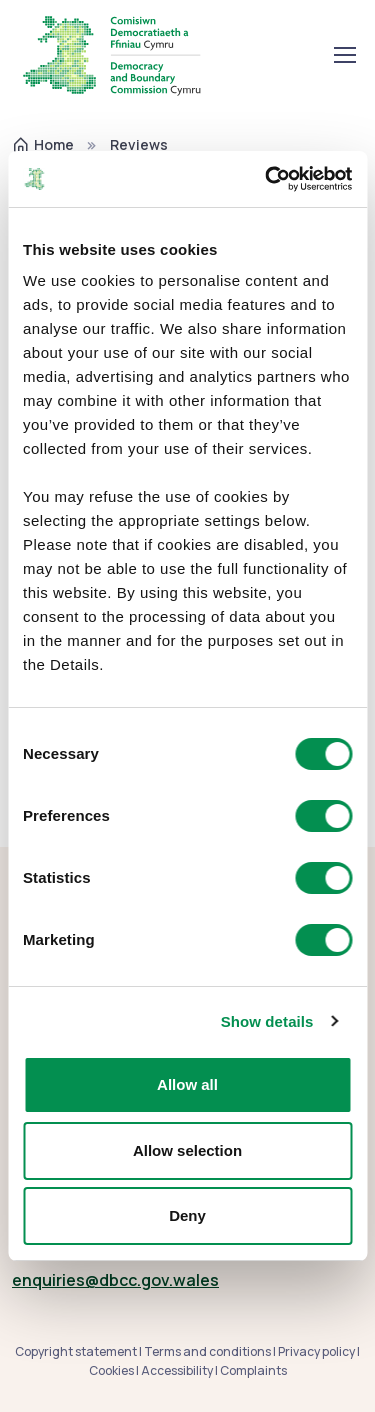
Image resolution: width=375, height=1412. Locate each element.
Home (43, 144)
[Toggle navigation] (344, 55)
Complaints (253, 1370)
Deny (187, 1215)
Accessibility (177, 1370)
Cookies (111, 1370)
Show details (267, 1021)
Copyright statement (76, 1351)
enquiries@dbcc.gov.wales (115, 1280)
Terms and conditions (207, 1351)
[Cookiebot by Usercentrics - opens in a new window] (267, 179)
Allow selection (187, 1150)
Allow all (187, 1084)
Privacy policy (316, 1351)
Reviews (139, 144)
